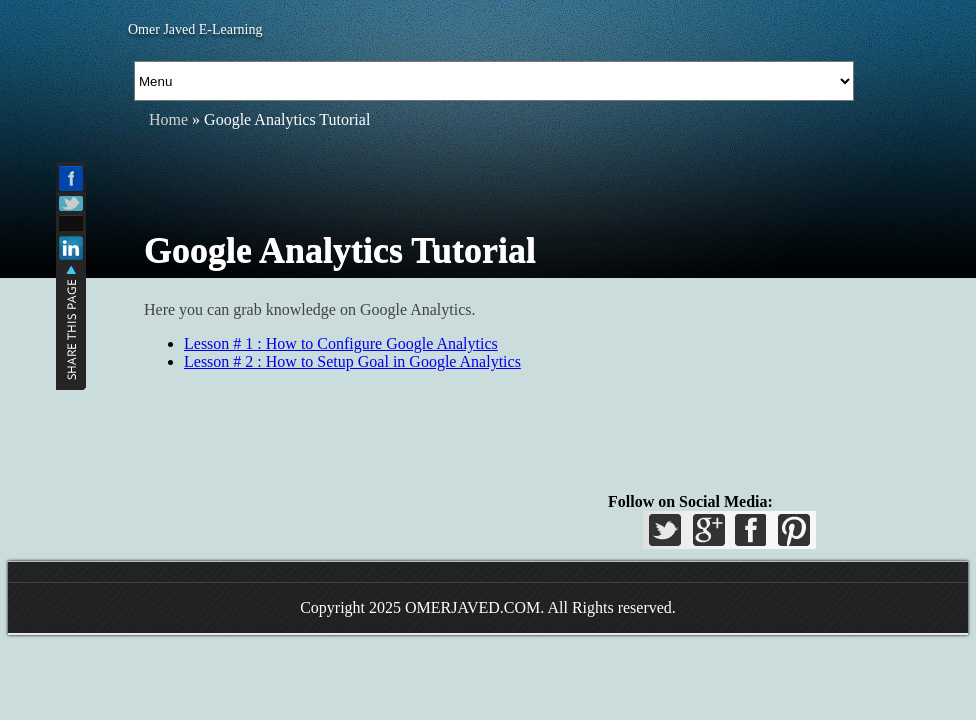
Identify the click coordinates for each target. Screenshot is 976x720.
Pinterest (791, 536)
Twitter (668, 536)
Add (71, 223)
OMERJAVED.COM (472, 607)
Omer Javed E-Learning (195, 29)
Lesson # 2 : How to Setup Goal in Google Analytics (352, 361)
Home (168, 119)
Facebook (750, 536)
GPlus (709, 536)
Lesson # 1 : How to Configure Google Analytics (341, 343)
